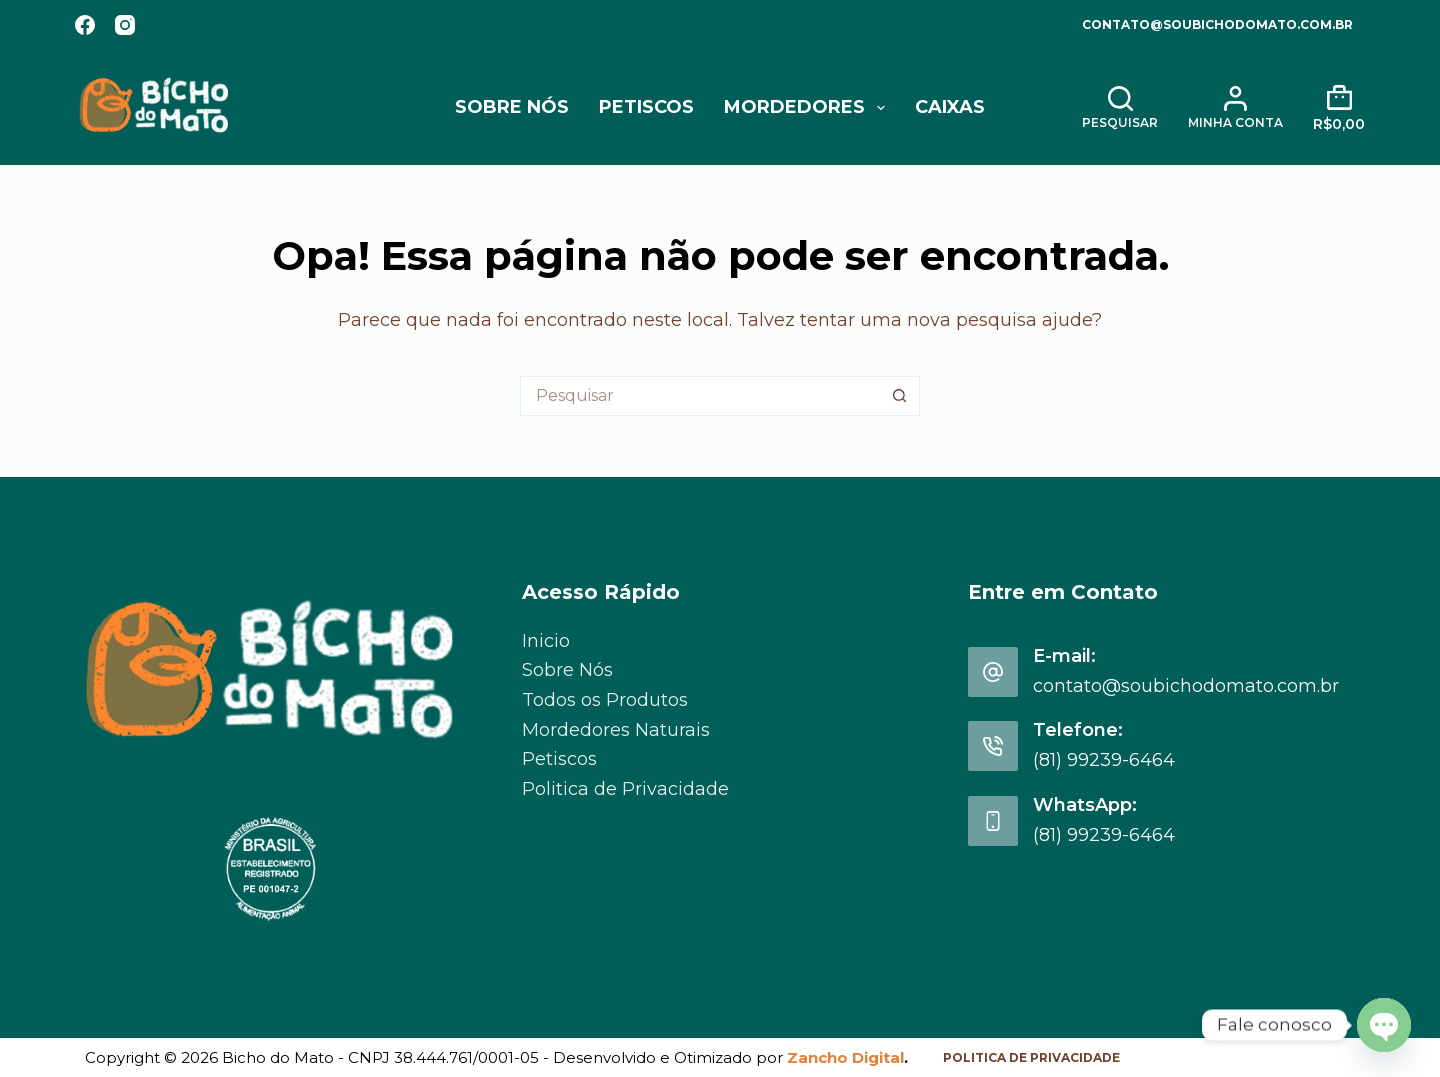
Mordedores (808, 108)
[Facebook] (85, 25)
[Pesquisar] (1120, 107)
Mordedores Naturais (616, 730)
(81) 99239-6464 (1104, 760)
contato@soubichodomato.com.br (1217, 24)
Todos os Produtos (605, 700)
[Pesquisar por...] (700, 396)
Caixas (950, 107)
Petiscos (646, 107)
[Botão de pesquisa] (900, 396)
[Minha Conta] (1235, 107)
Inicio (546, 641)
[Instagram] (125, 25)
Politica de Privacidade (625, 789)
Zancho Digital (845, 1057)
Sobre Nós (512, 107)
